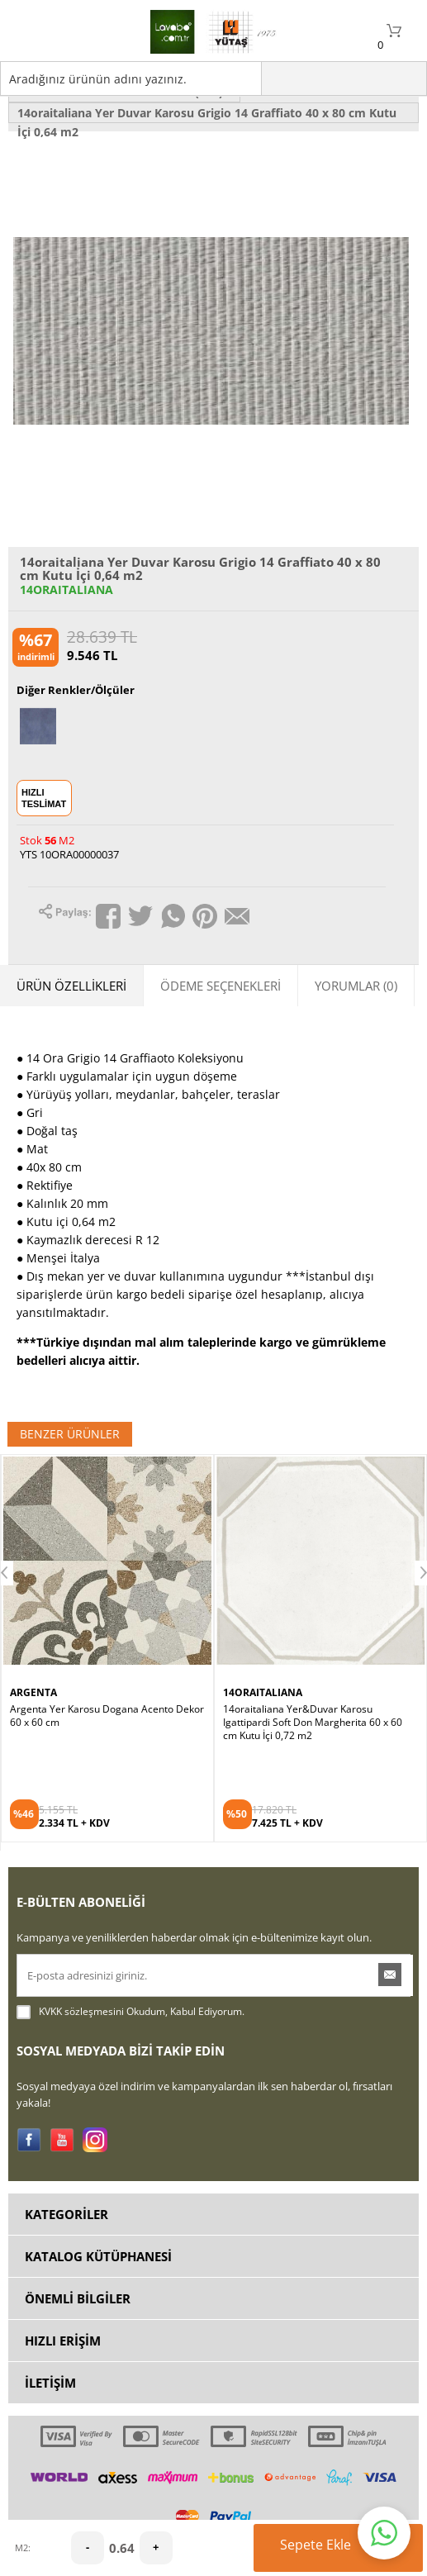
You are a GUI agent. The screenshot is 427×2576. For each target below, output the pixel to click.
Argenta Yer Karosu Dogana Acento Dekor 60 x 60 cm (107, 1716)
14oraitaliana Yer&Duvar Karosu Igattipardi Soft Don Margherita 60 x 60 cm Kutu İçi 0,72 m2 (312, 1722)
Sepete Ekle (343, 2548)
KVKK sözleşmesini (81, 2011)
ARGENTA (33, 1692)
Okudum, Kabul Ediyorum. (130, 2011)
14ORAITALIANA (66, 589)
